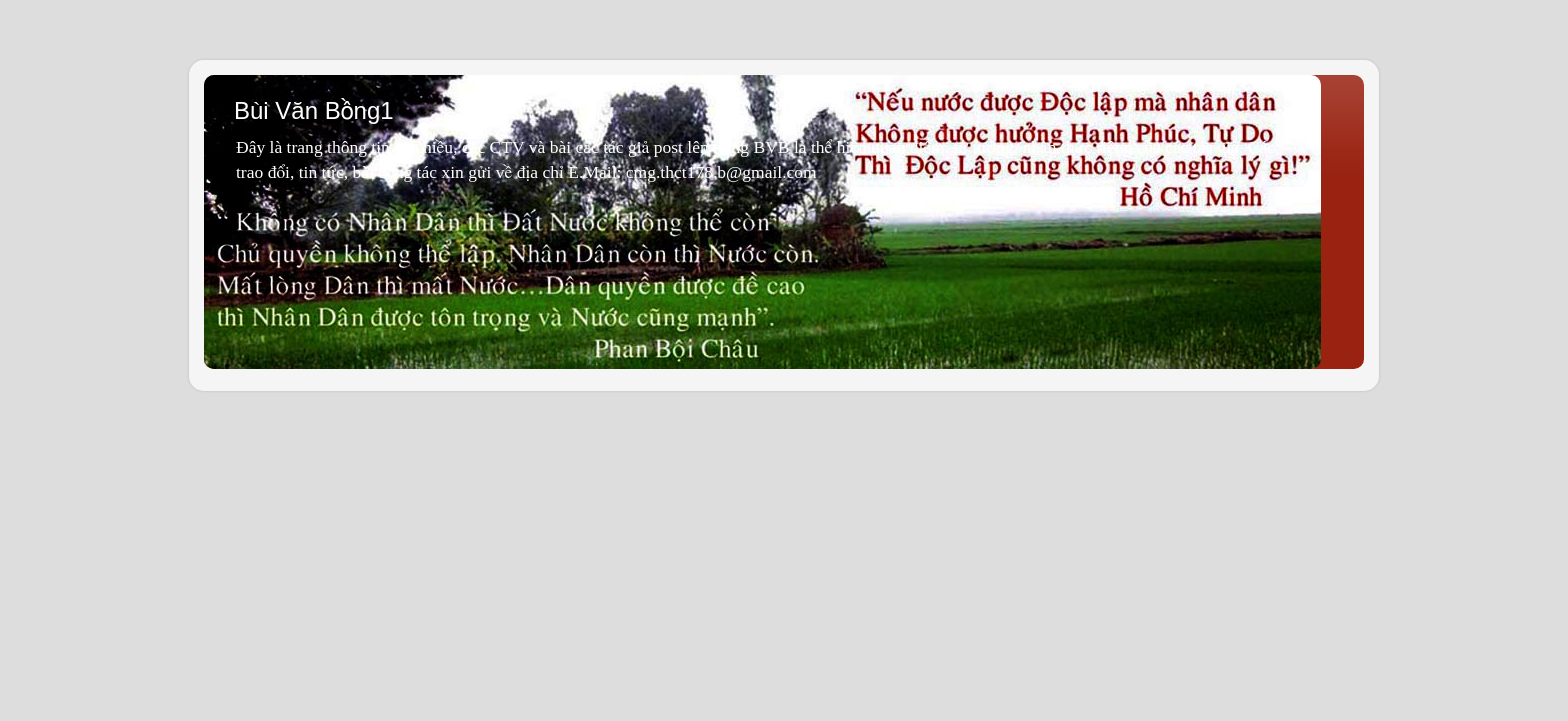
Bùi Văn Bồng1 (314, 110)
